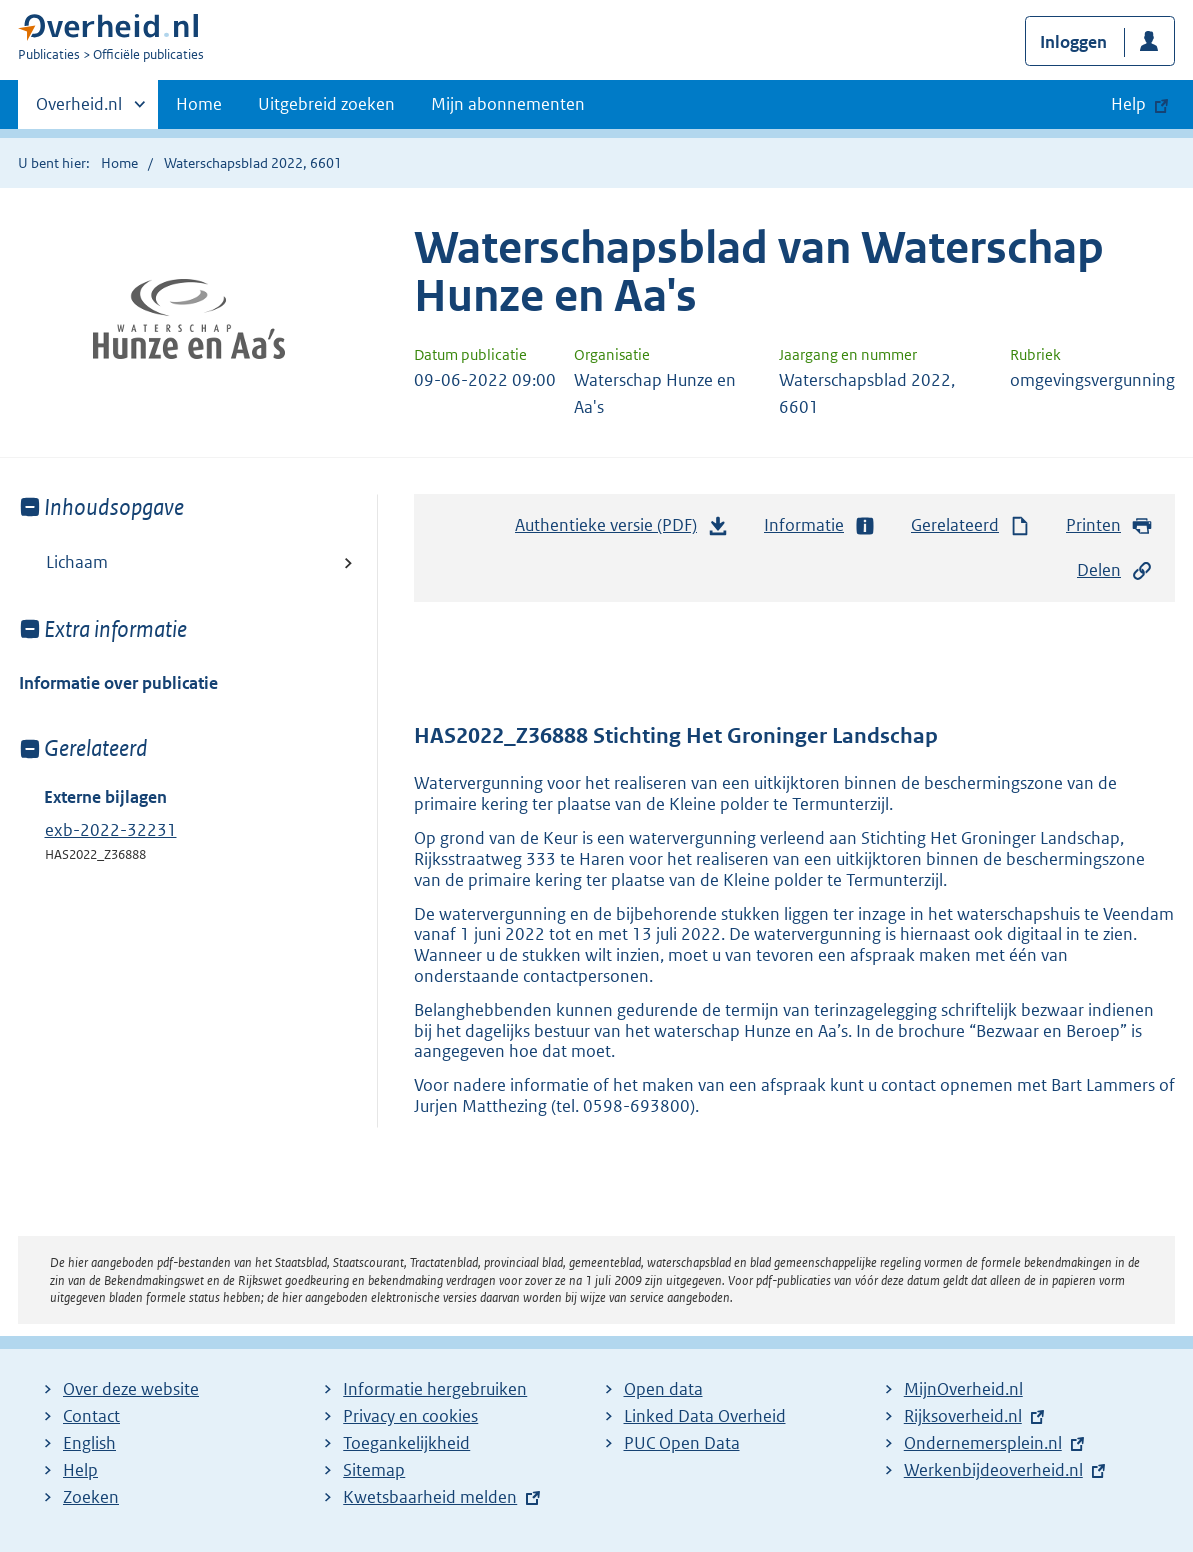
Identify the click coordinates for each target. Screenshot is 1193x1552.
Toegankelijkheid (406, 1443)
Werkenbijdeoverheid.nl (993, 1470)
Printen (1109, 525)
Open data (663, 1389)
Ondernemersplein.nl (983, 1443)
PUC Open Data (682, 1443)
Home (199, 104)
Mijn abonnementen (508, 104)
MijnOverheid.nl (963, 1389)
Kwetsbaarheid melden (430, 1497)
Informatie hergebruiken (435, 1389)
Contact (91, 1416)
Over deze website (131, 1389)
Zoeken (91, 1497)
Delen (1115, 570)
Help (80, 1470)
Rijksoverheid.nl (963, 1416)
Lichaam (77, 562)
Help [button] (1128, 104)
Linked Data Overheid (705, 1416)
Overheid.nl (79, 110)
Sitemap (374, 1470)
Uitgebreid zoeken (326, 104)
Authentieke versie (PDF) (622, 530)
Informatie (820, 525)
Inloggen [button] (1073, 42)
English (89, 1443)
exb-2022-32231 (111, 830)
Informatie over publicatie (118, 683)
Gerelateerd (971, 525)
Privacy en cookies (410, 1416)
